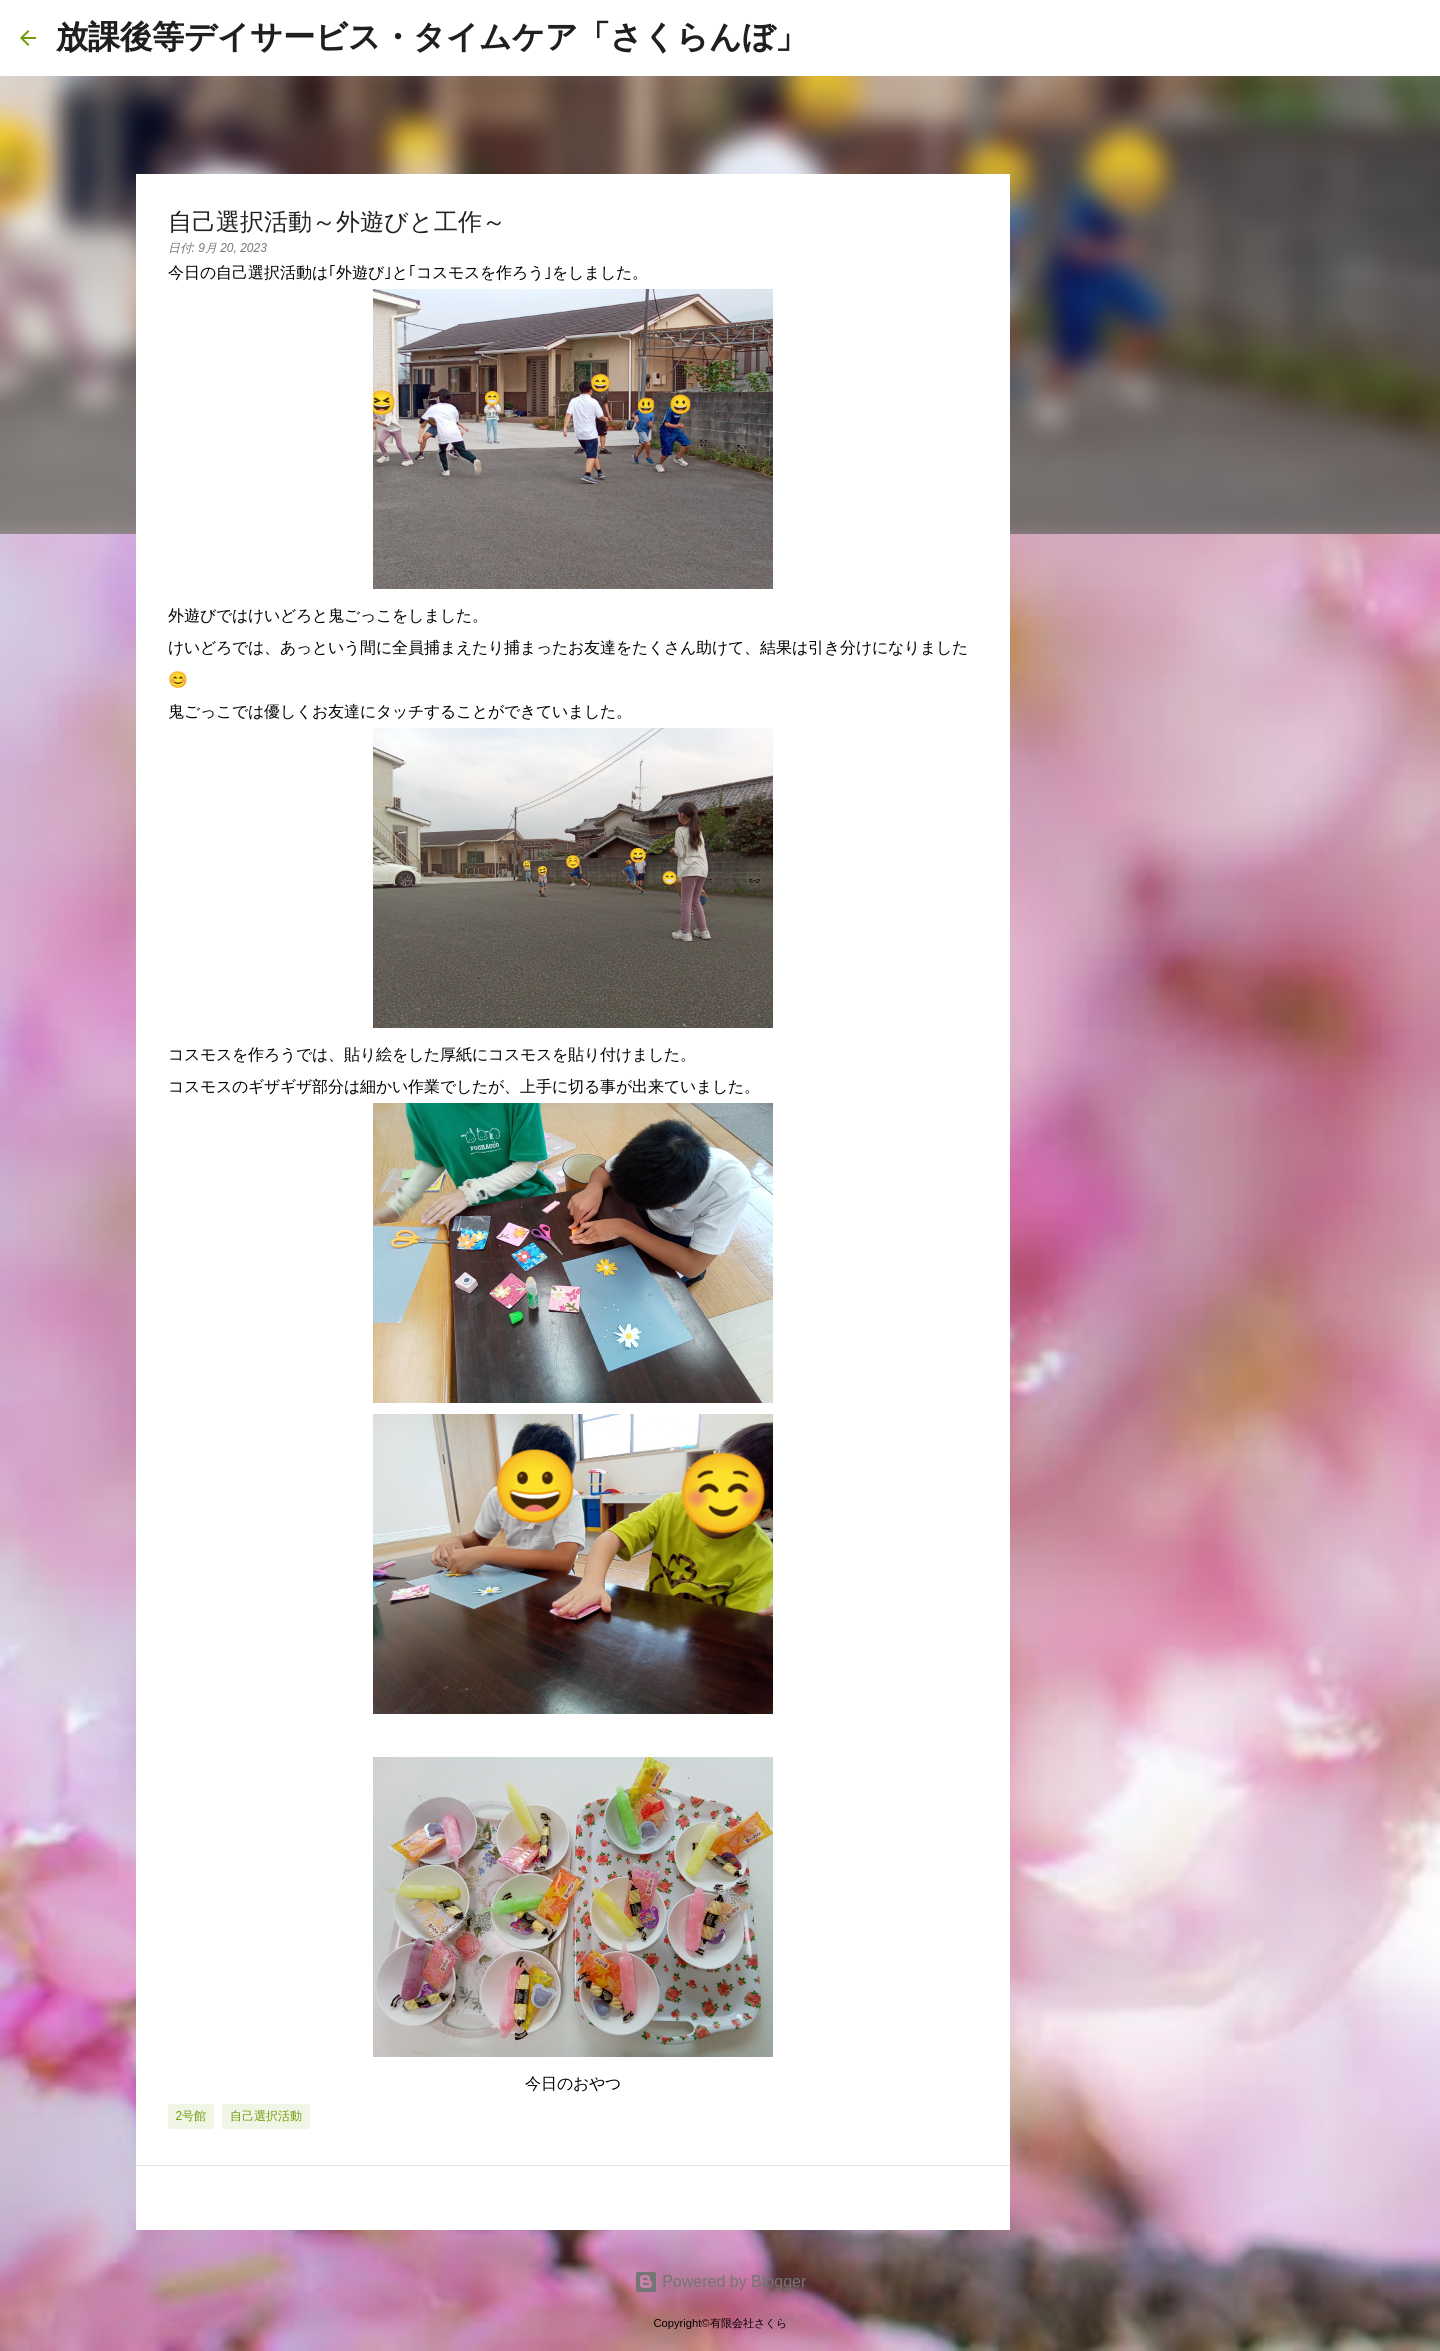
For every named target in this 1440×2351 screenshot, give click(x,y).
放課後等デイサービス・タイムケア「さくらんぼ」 (431, 37)
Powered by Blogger (720, 2281)
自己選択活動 (266, 2116)
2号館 (191, 2116)
